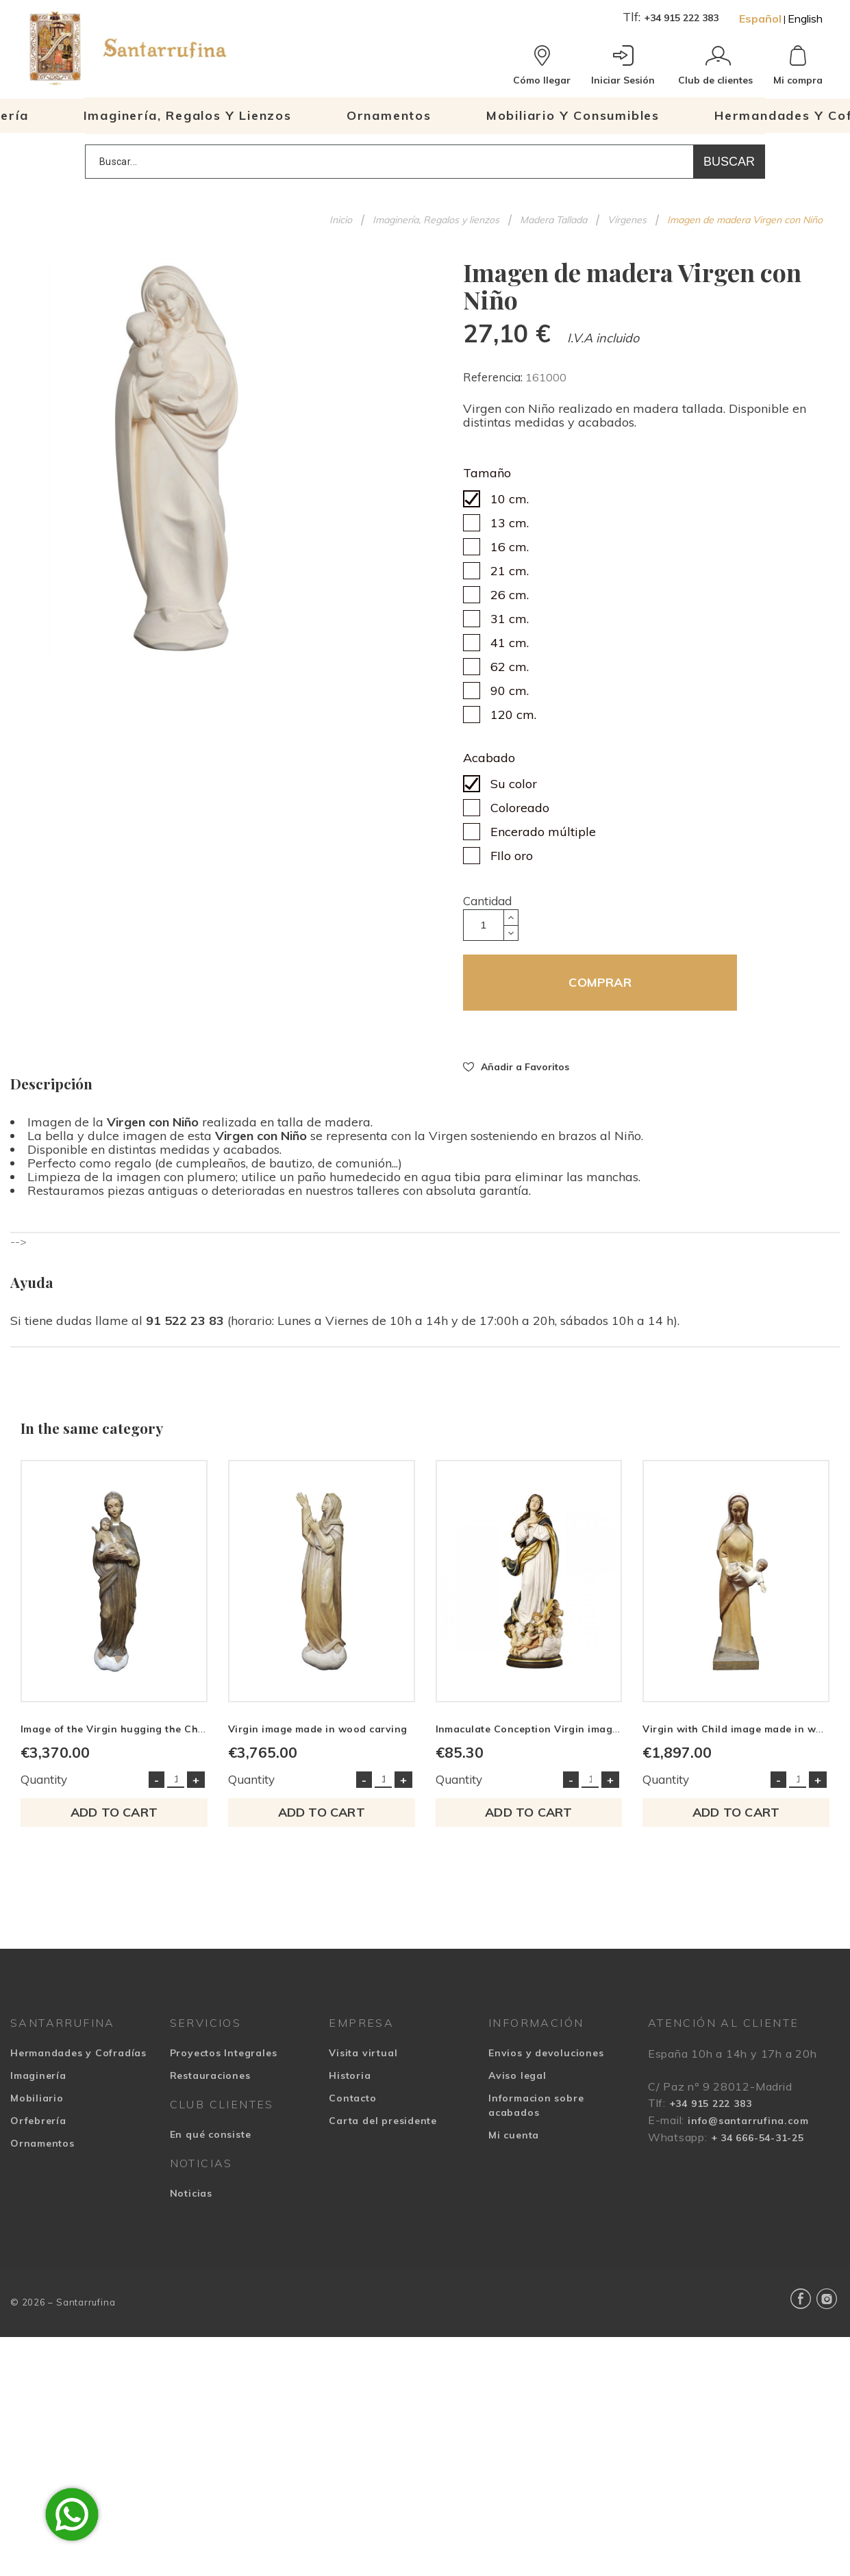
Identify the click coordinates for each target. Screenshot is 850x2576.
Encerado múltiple (543, 831)
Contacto (352, 2098)
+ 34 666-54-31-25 (757, 2138)
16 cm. (509, 547)
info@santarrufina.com (748, 2120)
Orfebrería (38, 2120)
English (805, 18)
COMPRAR (599, 982)
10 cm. (509, 499)
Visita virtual (363, 2053)
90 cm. (509, 690)
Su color (513, 784)
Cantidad (487, 901)
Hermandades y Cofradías (78, 2053)
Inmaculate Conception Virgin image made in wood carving (584, 1729)
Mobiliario (37, 2098)
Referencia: (494, 377)
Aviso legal (517, 2075)
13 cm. (509, 523)
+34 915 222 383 (681, 18)
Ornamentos (42, 2143)
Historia (350, 2075)
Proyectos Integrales (223, 2053)
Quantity (44, 1779)
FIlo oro (511, 855)
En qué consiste (210, 2134)
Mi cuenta (513, 2135)
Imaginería (38, 2075)
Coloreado (519, 808)
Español (760, 18)
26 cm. (509, 595)
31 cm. (509, 619)
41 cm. (509, 643)
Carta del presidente (383, 2120)
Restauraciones (210, 2075)
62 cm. (509, 666)
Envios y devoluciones (545, 2053)
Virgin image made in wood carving (318, 1729)
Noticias (191, 2193)
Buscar (729, 161)
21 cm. (509, 571)
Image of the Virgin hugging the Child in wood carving (158, 1729)
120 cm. (513, 714)
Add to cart (114, 1812)
